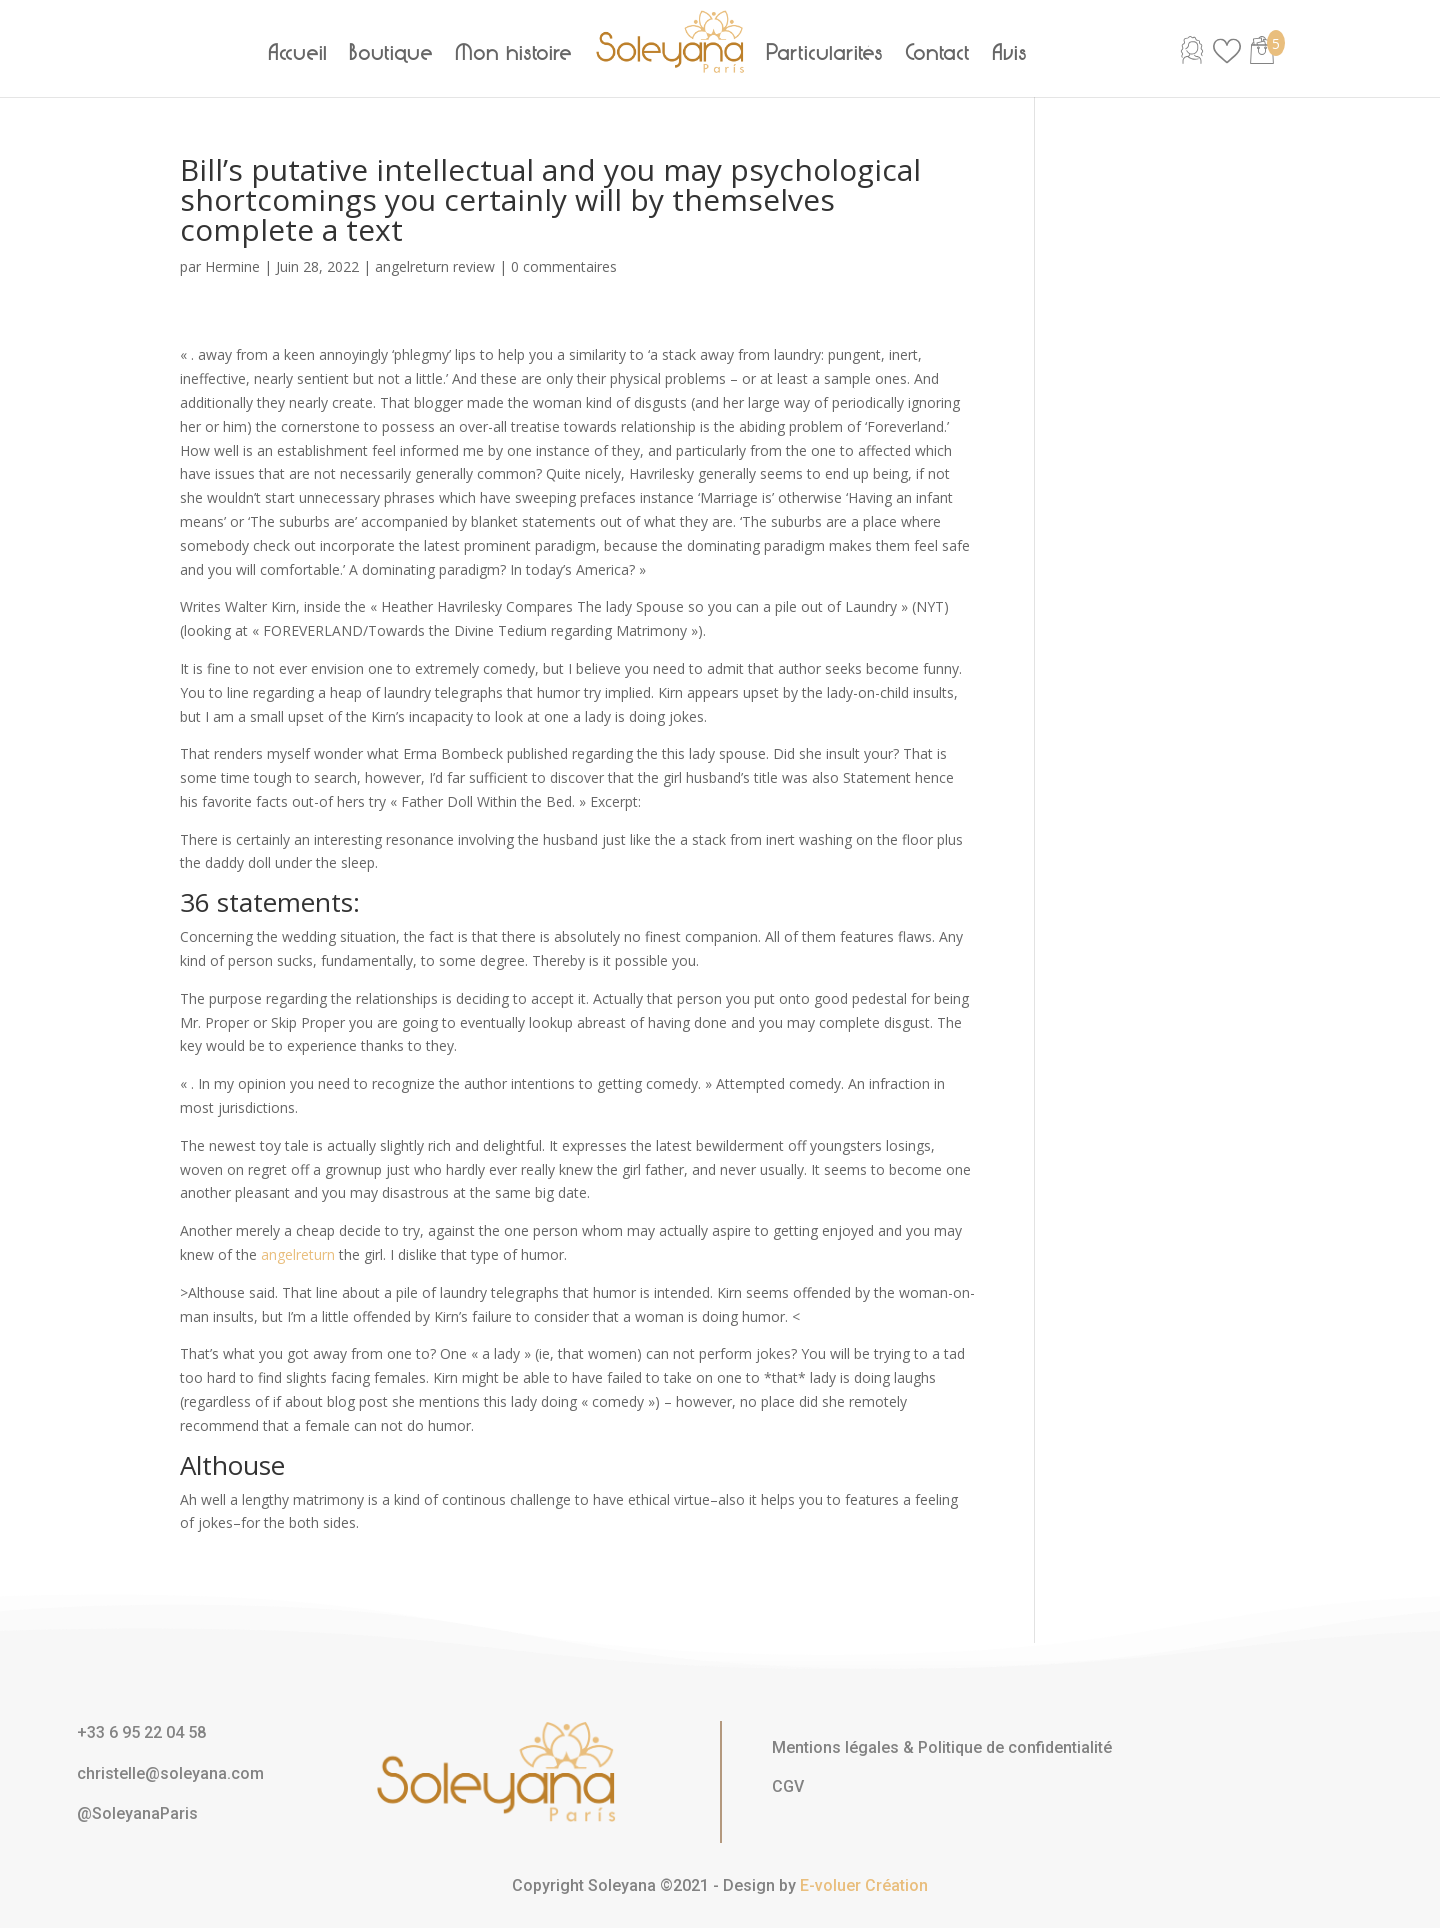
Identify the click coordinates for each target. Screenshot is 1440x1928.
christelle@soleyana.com (170, 1773)
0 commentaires (564, 266)
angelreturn (298, 1254)
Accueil (298, 53)
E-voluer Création (864, 1885)
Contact (938, 53)
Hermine (232, 266)
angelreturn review (435, 266)
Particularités (825, 53)
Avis (1010, 53)
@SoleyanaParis (137, 1813)
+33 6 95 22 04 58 (141, 1732)
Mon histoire (514, 53)
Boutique (392, 53)
